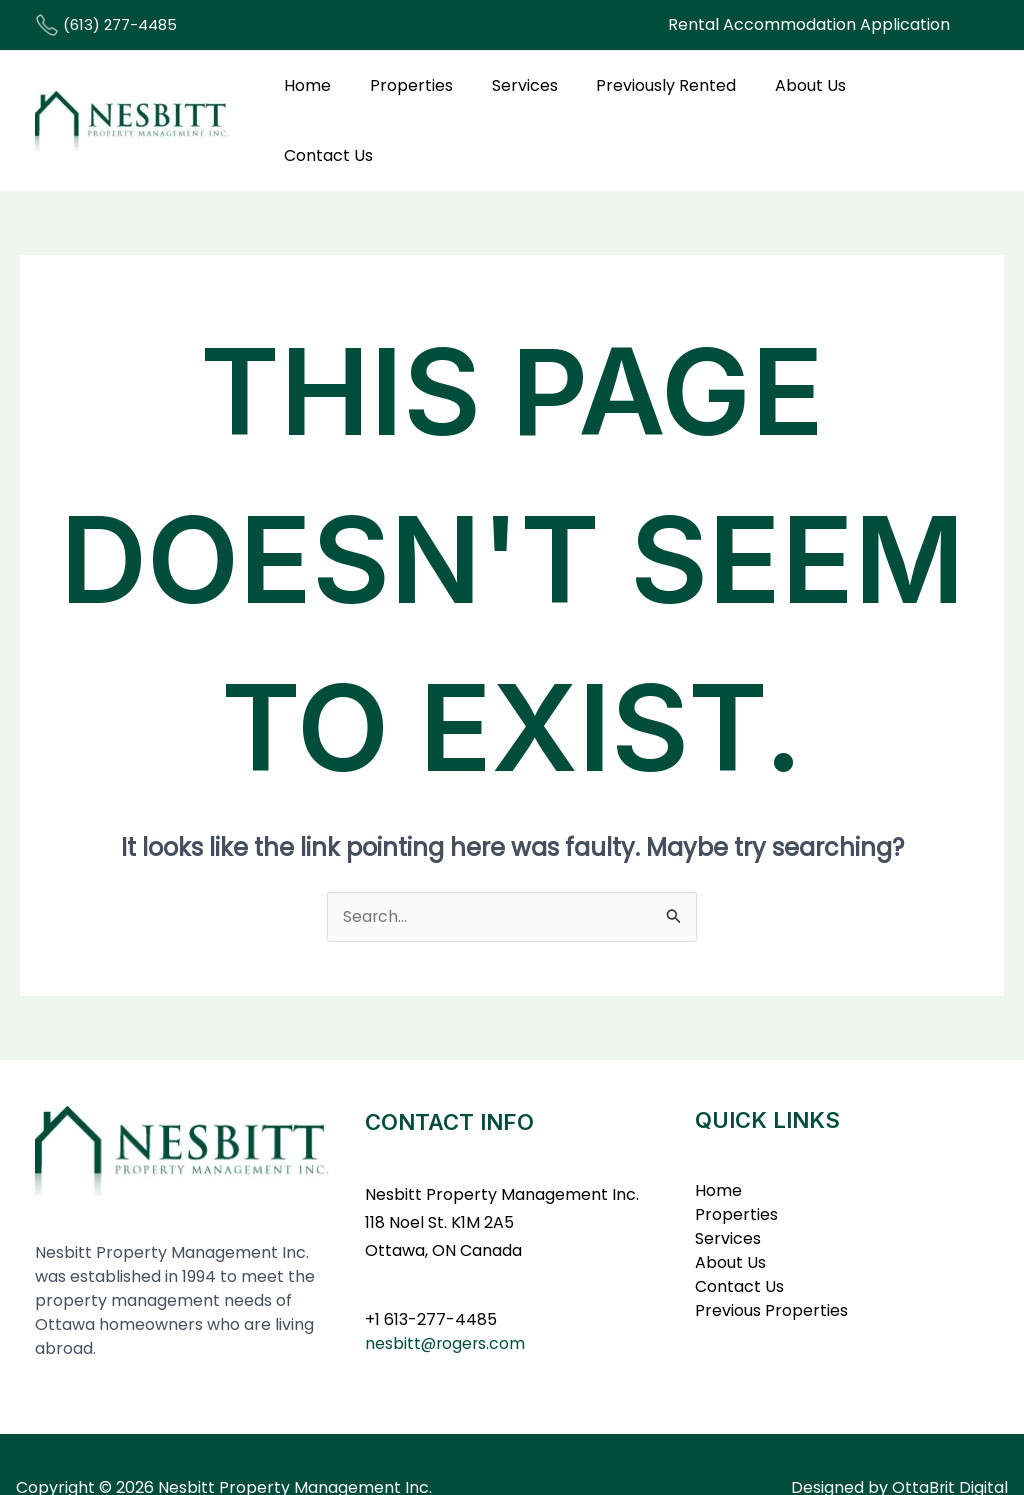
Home (322, 96)
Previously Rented (661, 96)
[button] (809, 25)
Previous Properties (771, 1262)
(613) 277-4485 (106, 24)
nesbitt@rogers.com (446, 1295)
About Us (798, 96)
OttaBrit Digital (949, 1440)
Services (526, 96)
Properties (419, 96)
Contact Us (910, 96)
